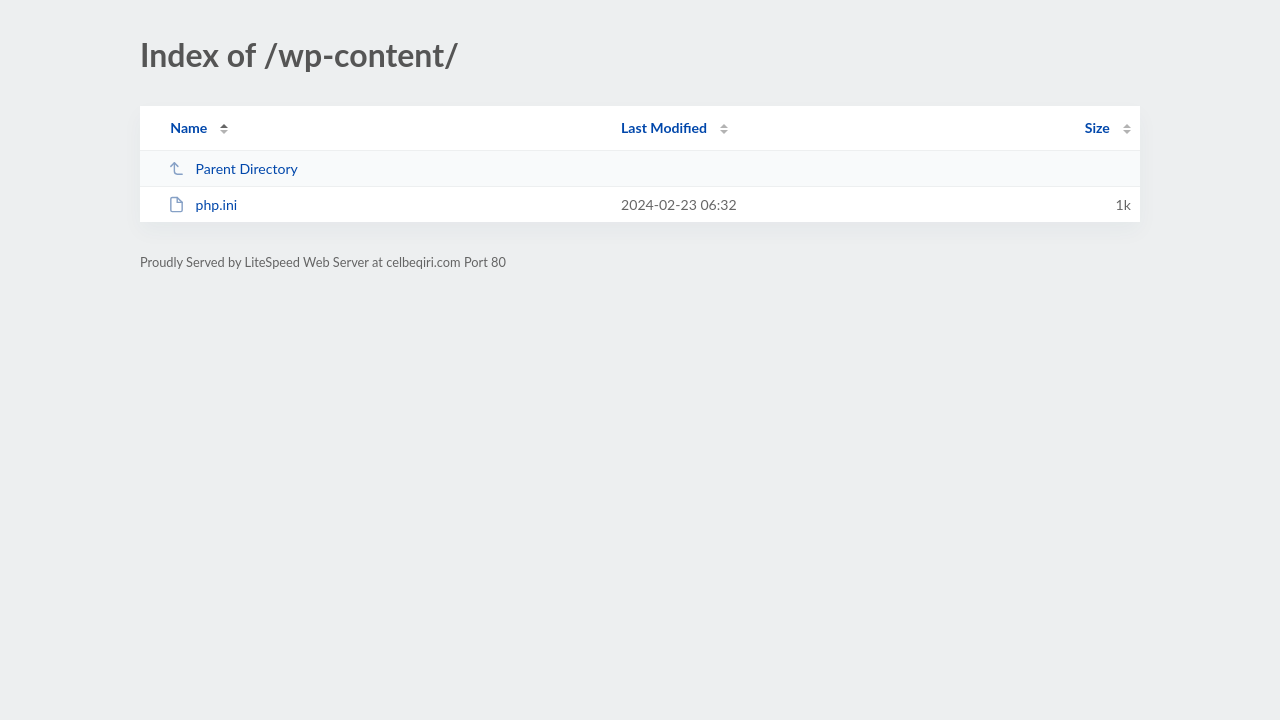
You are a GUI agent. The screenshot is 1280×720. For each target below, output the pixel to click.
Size (1097, 127)
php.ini (202, 204)
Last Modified (664, 127)
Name (188, 127)
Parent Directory (233, 168)
